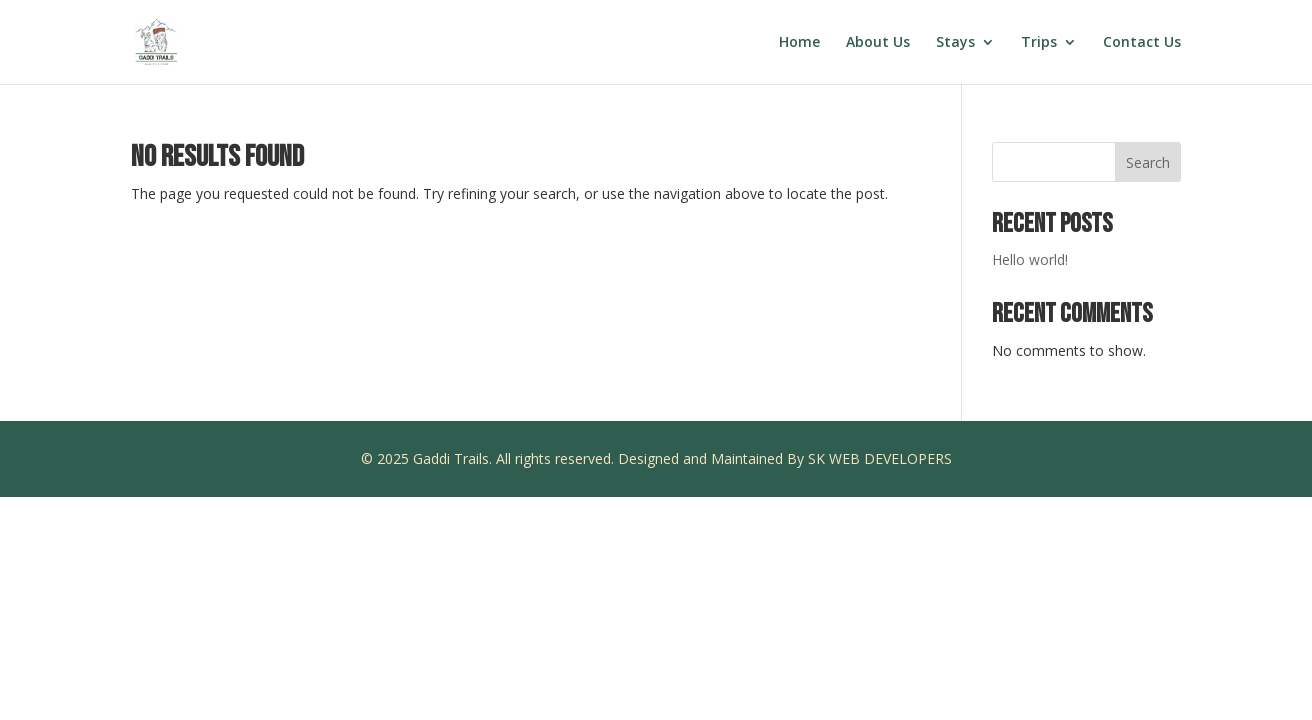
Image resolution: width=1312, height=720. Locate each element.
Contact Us (1142, 43)
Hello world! (1030, 259)
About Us (878, 43)
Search (1148, 162)
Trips (1039, 43)
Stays (955, 43)
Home (799, 43)
